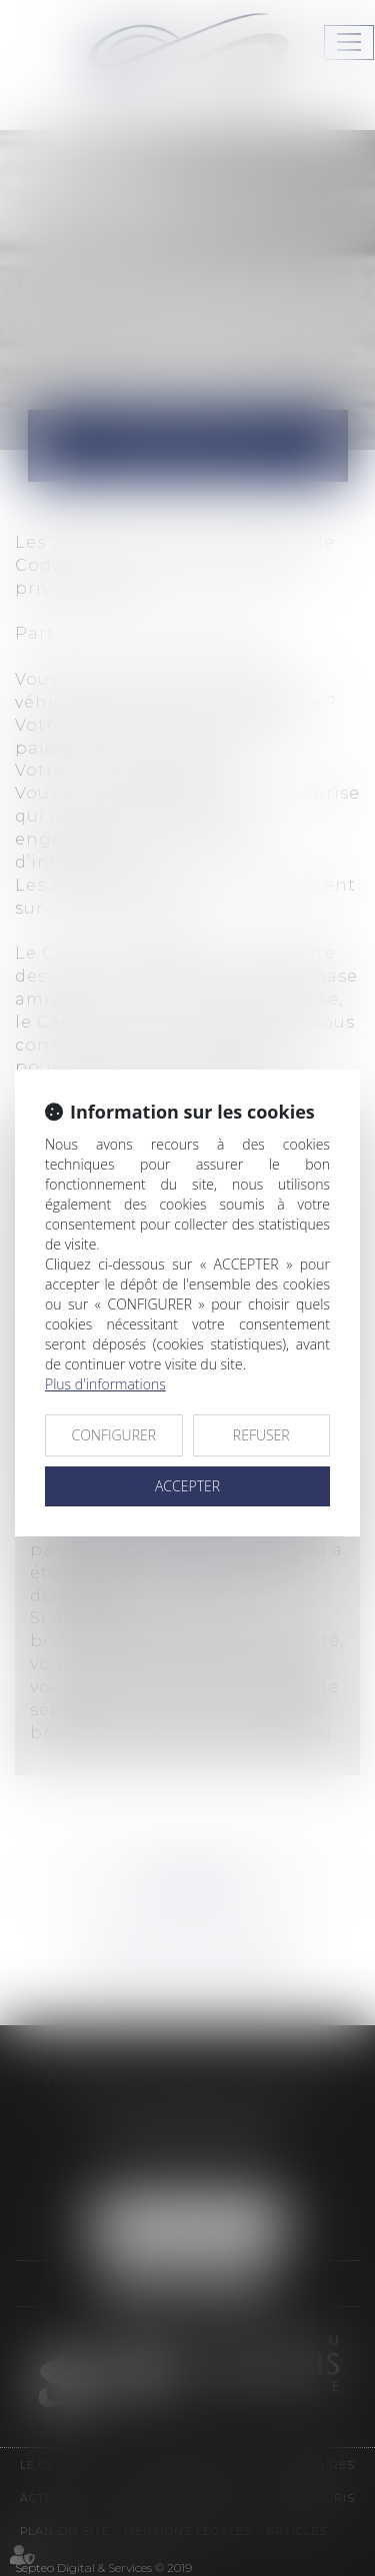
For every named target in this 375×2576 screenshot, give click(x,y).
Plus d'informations (105, 1383)
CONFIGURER (113, 1434)
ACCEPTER (187, 1485)
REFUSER (261, 1434)
